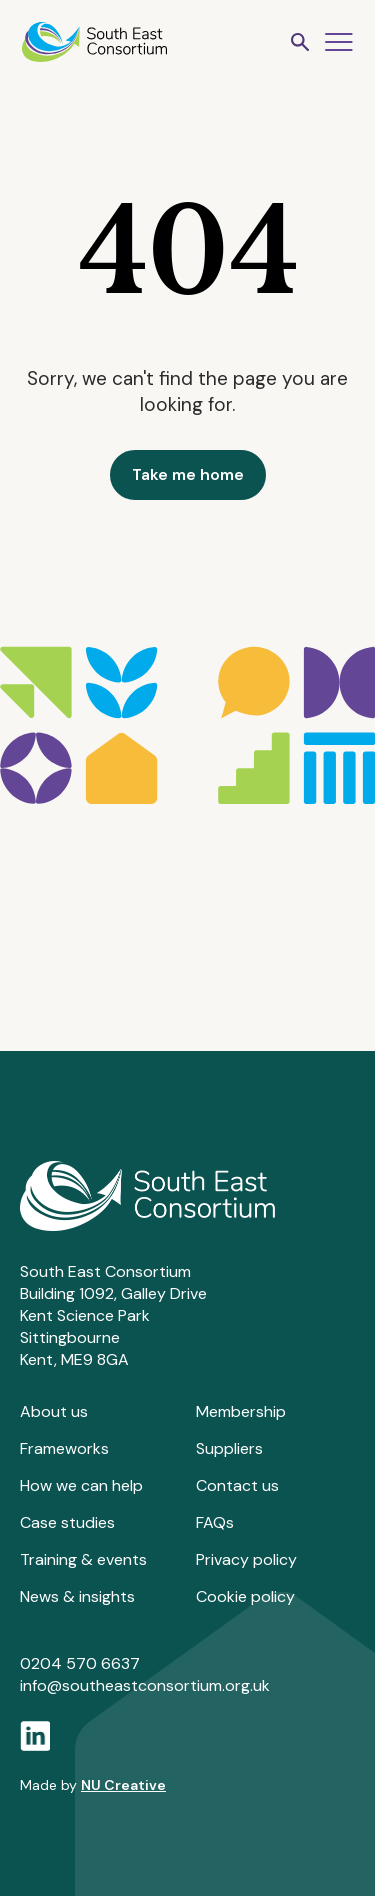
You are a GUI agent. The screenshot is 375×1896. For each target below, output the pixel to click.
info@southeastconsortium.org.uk (145, 1685)
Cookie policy (245, 1596)
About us (54, 1411)
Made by (93, 1785)
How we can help (81, 1485)
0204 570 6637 (80, 1663)
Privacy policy (246, 1559)
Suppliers (229, 1448)
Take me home (188, 474)
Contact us (237, 1485)
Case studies (67, 1522)
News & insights (77, 1596)
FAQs (215, 1522)
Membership (241, 1411)
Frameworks (64, 1448)
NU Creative (123, 1785)
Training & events (83, 1559)
